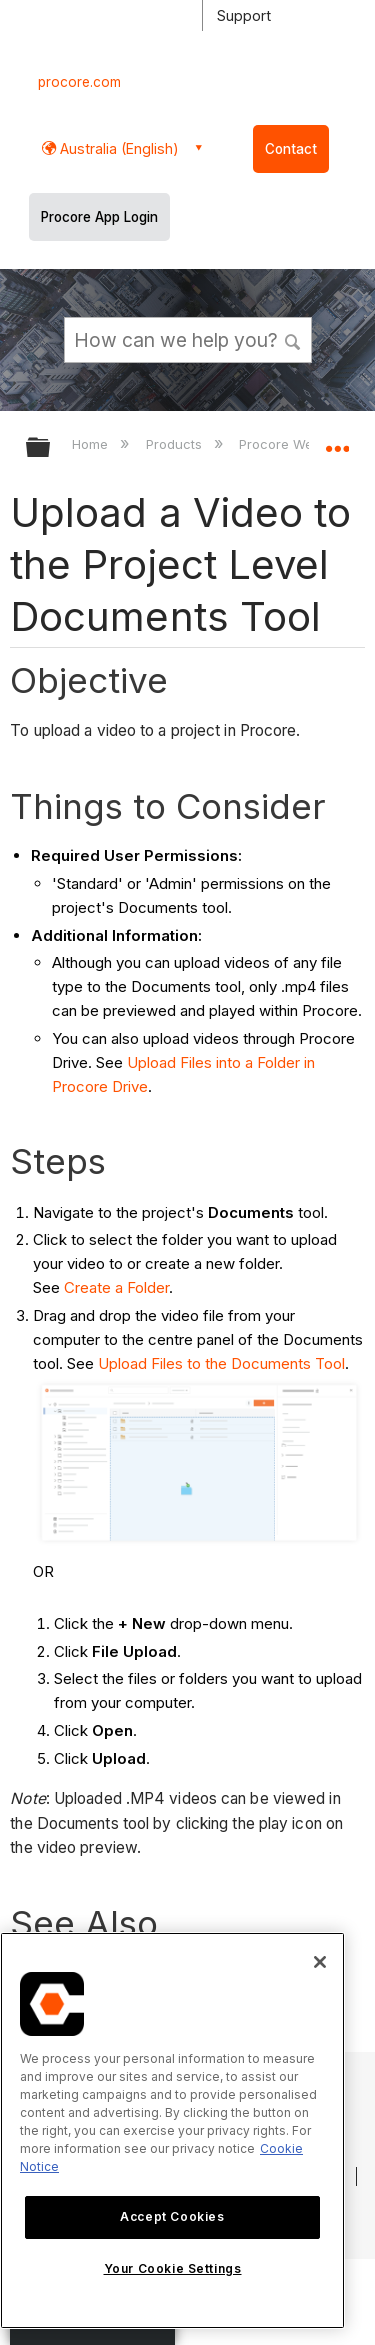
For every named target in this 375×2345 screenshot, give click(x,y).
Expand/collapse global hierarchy (51, 448)
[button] (293, 339)
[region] (172, 2130)
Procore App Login (99, 217)
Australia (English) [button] (117, 148)
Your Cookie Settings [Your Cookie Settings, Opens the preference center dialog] (173, 2268)
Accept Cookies (172, 2216)
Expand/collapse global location (337, 441)
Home (92, 444)
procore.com (79, 82)
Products (176, 444)
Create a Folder (116, 1287)
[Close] (320, 1962)
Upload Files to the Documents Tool (221, 1363)
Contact (291, 149)
